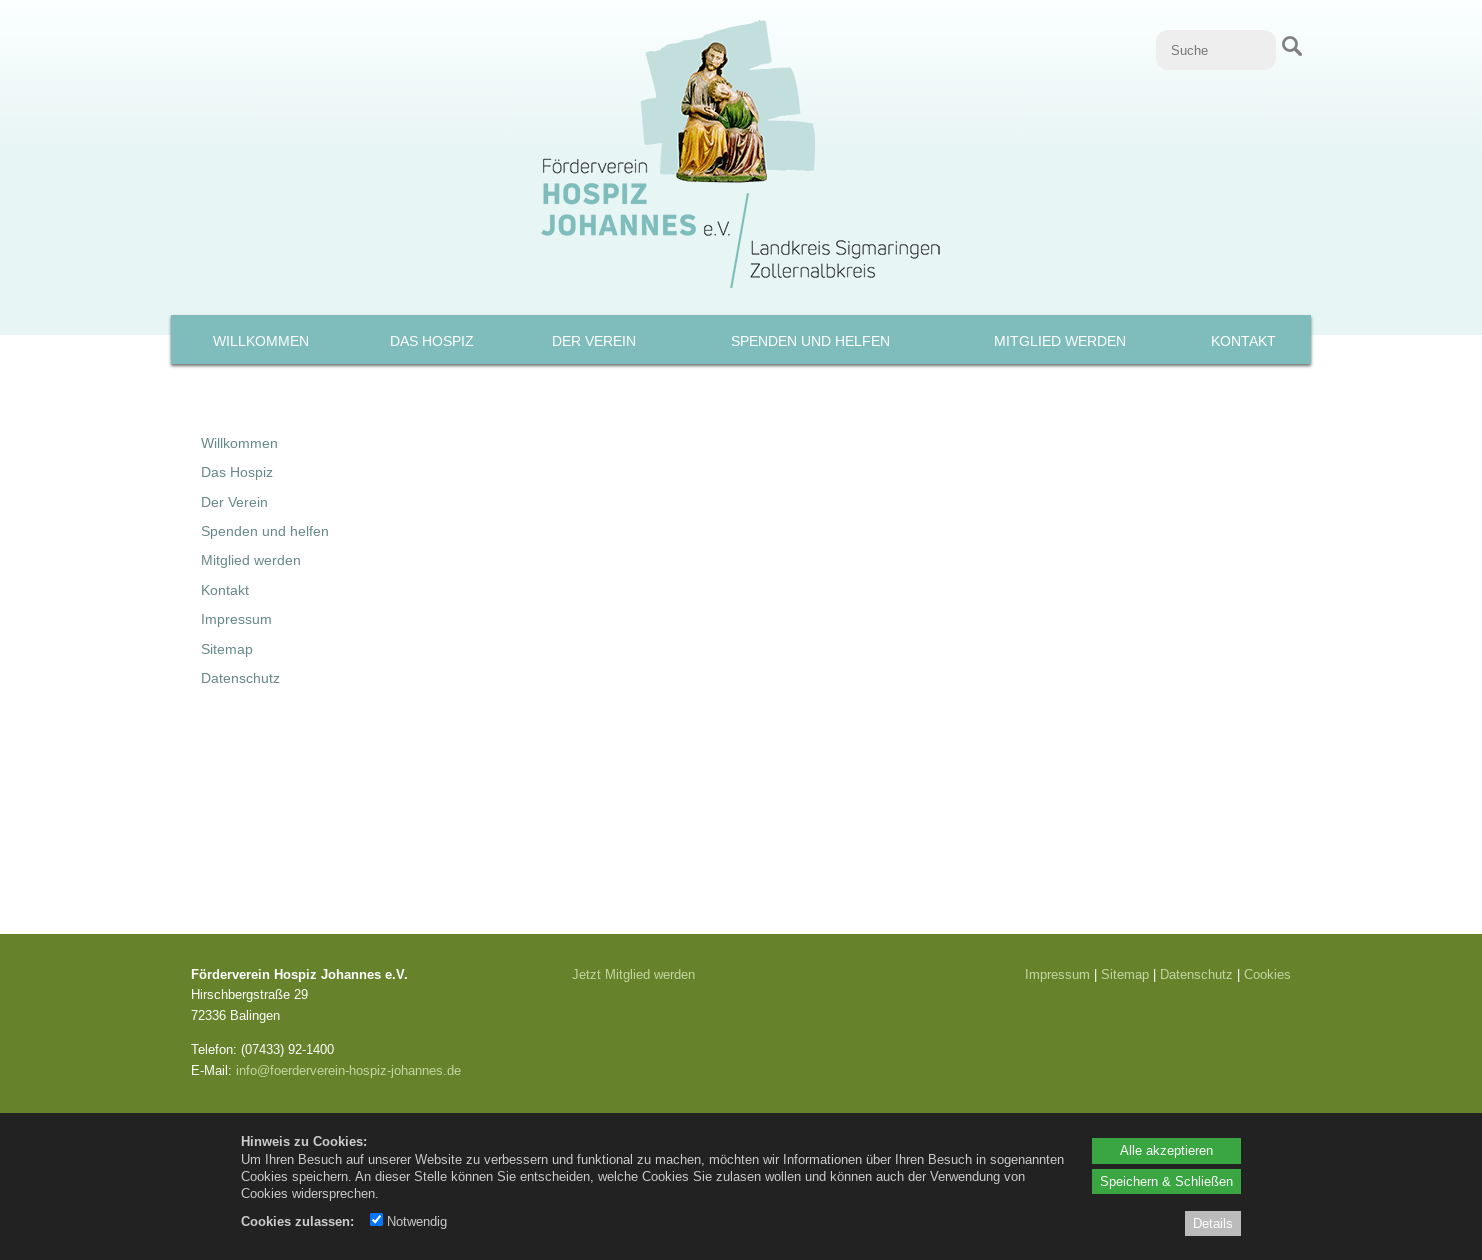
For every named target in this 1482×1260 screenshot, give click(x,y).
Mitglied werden (1060, 341)
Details (1213, 1223)
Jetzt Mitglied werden (633, 974)
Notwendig (408, 1221)
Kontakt (1243, 341)
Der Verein (594, 341)
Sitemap (227, 649)
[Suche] (1216, 50)
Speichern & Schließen (1166, 1181)
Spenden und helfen (810, 341)
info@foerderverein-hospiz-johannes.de (348, 1070)
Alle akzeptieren (1166, 1150)
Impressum (236, 619)
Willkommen (261, 341)
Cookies (1267, 974)
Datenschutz (240, 678)
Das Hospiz (432, 341)
